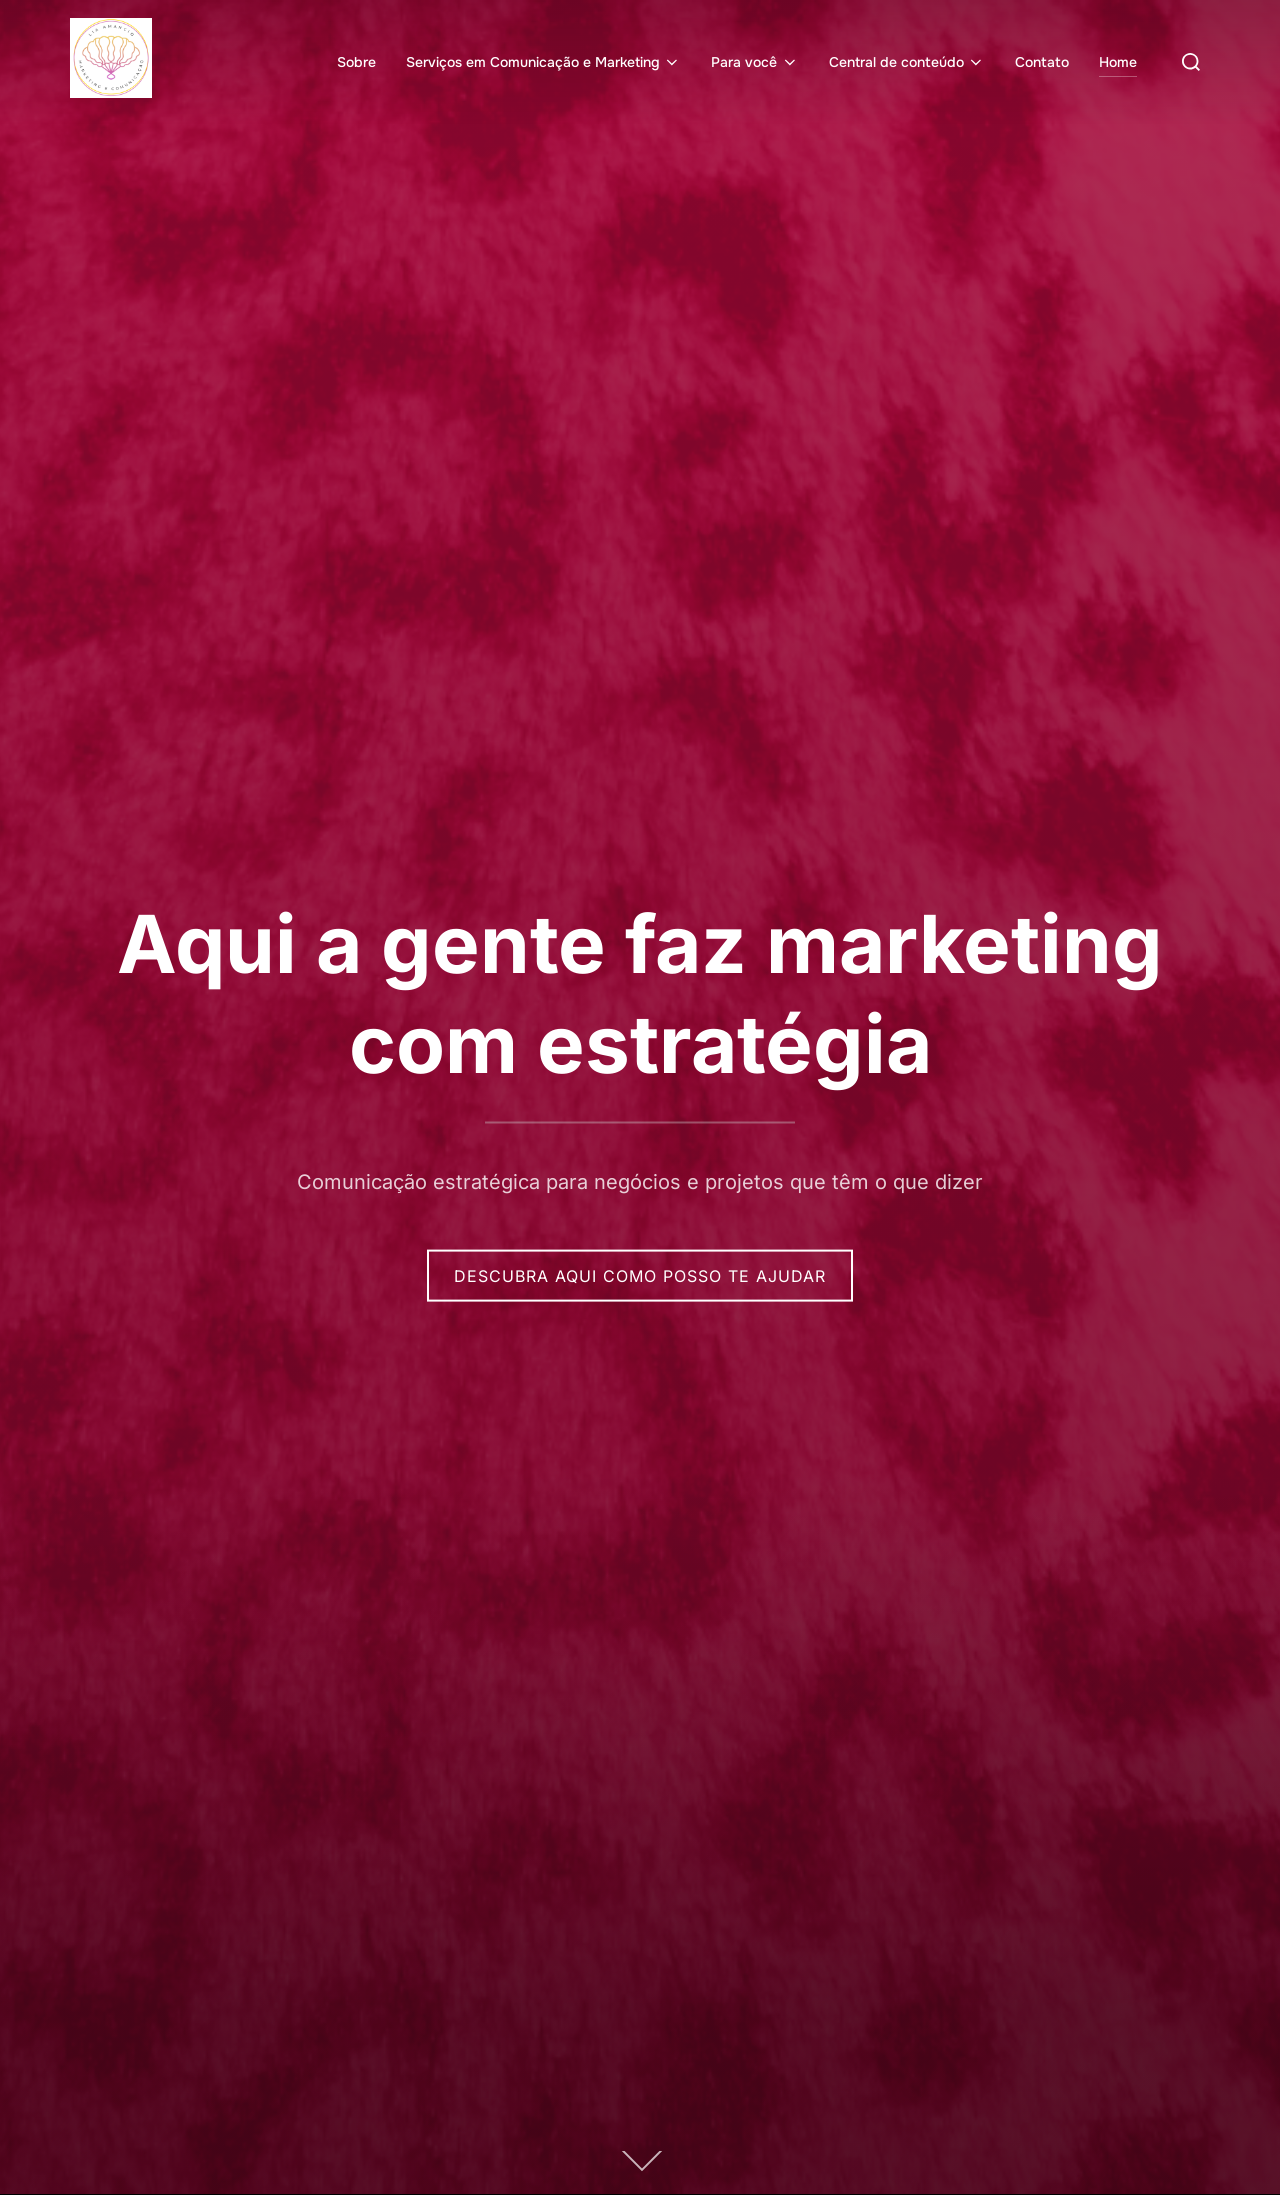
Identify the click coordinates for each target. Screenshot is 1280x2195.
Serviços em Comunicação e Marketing (544, 62)
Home (1118, 62)
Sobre (356, 62)
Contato (1042, 62)
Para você (755, 62)
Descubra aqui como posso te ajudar (640, 1275)
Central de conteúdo (907, 62)
